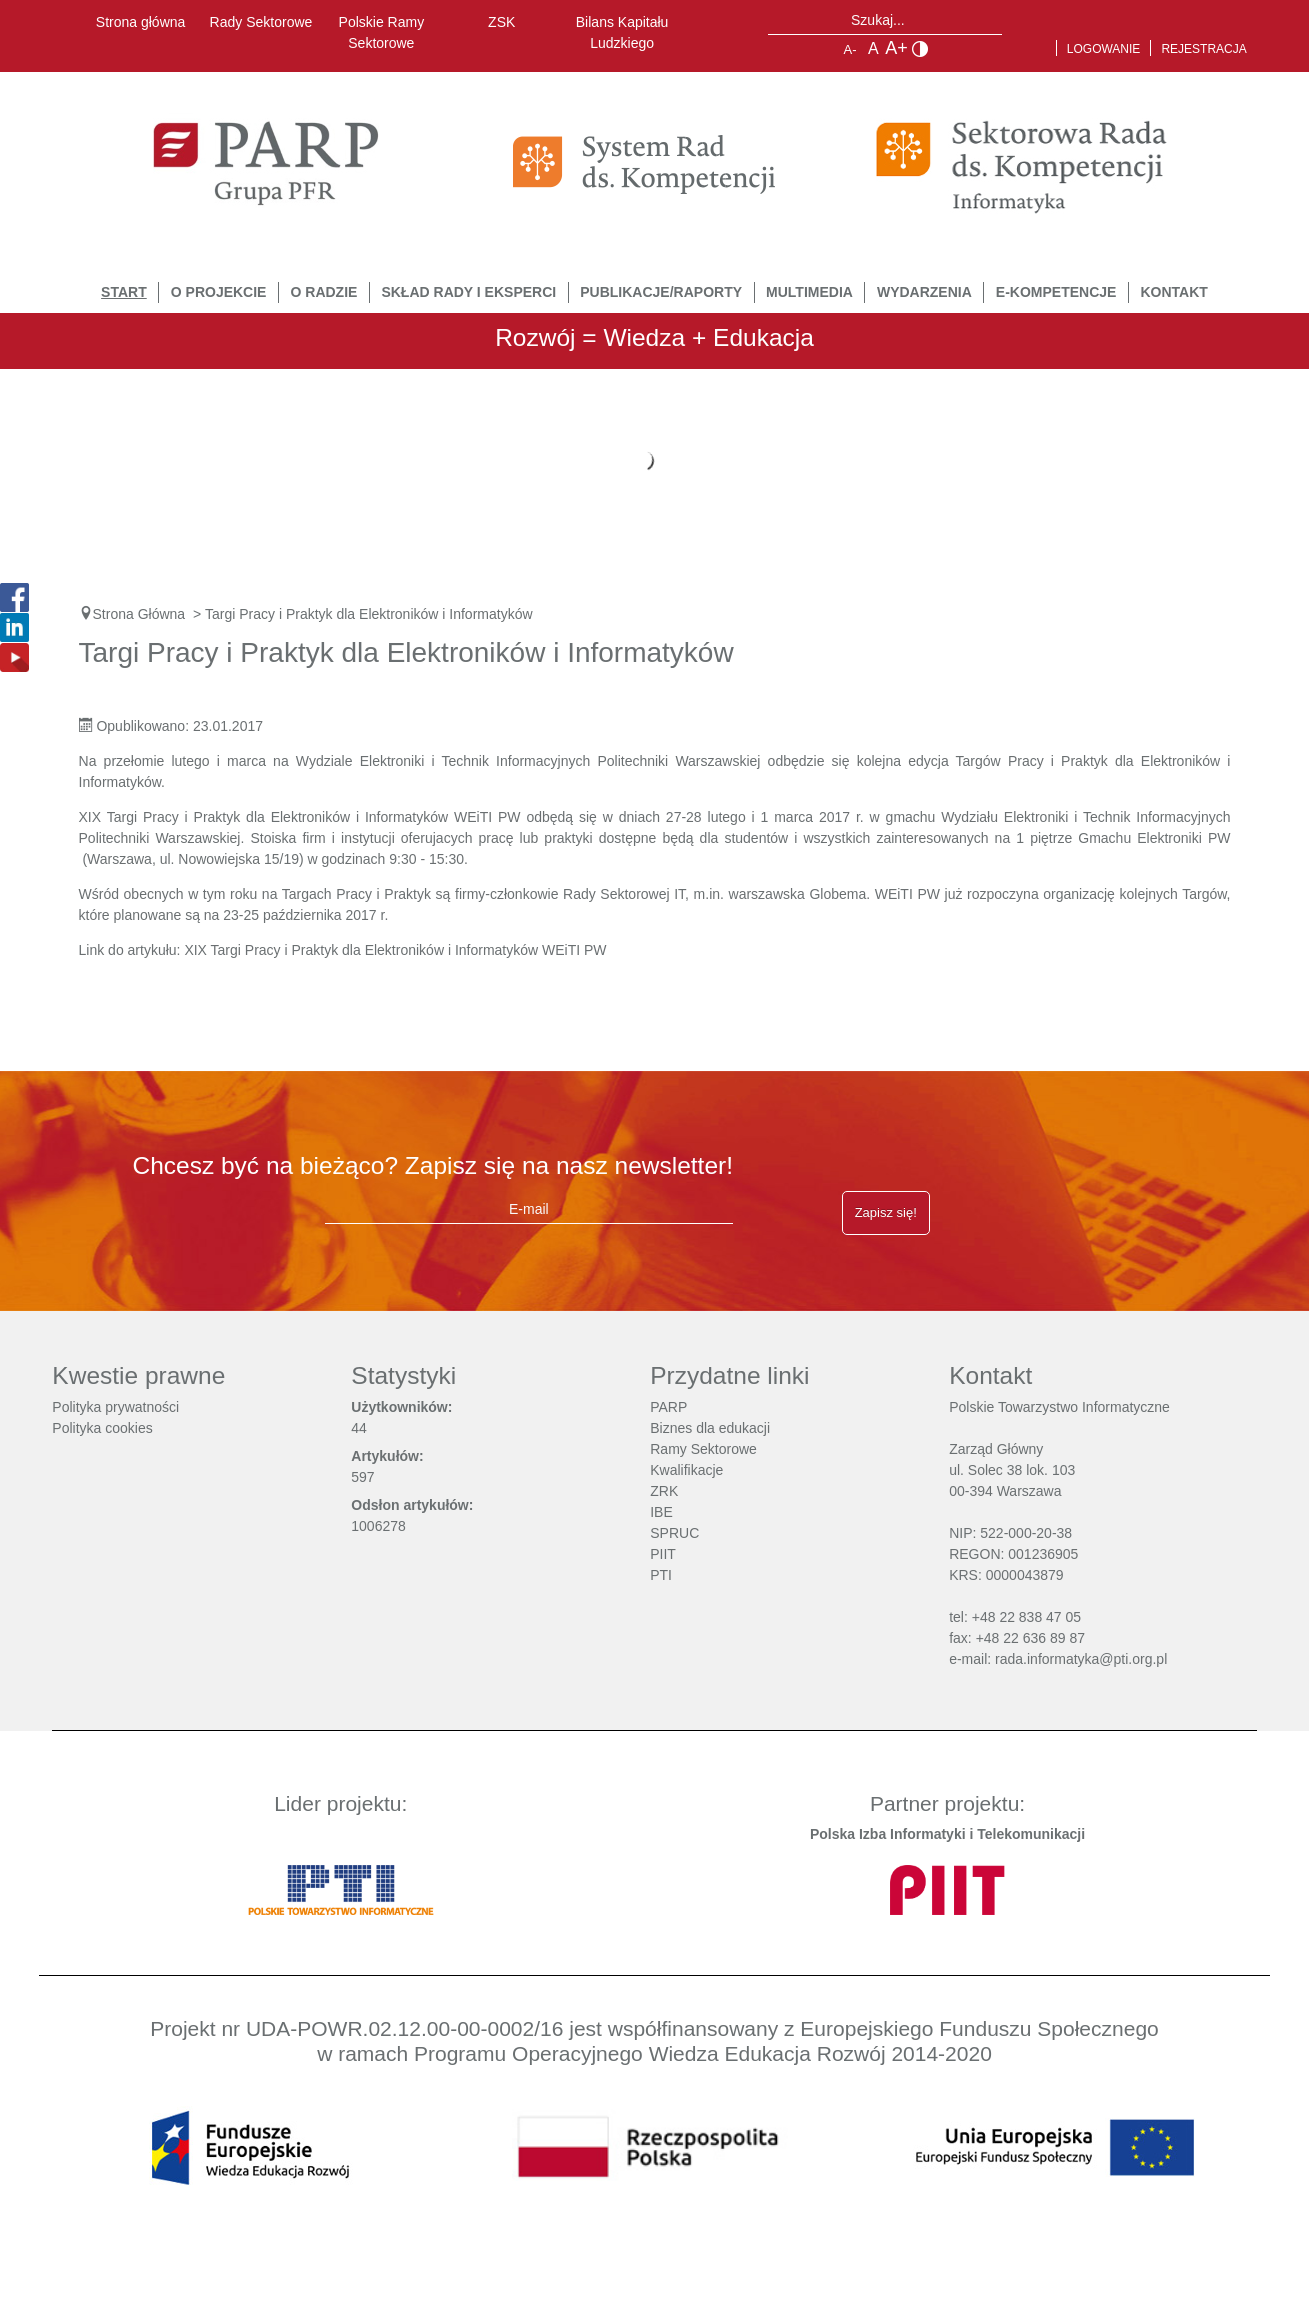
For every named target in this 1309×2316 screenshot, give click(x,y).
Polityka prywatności (115, 1407)
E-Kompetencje (1056, 292)
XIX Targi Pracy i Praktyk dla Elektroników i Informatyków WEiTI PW (395, 950)
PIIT (663, 1554)
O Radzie (324, 292)
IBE (661, 1512)
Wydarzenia (924, 292)
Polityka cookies (102, 1428)
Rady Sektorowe (261, 22)
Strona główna (141, 22)
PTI (661, 1575)
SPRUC (674, 1533)
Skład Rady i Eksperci (468, 292)
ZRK (664, 1491)
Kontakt (1173, 292)
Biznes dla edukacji (710, 1428)
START (124, 292)
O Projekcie (219, 292)
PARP (668, 1407)
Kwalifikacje (686, 1470)
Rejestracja (1203, 49)
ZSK (501, 22)
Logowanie (1104, 49)
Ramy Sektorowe (703, 1449)
